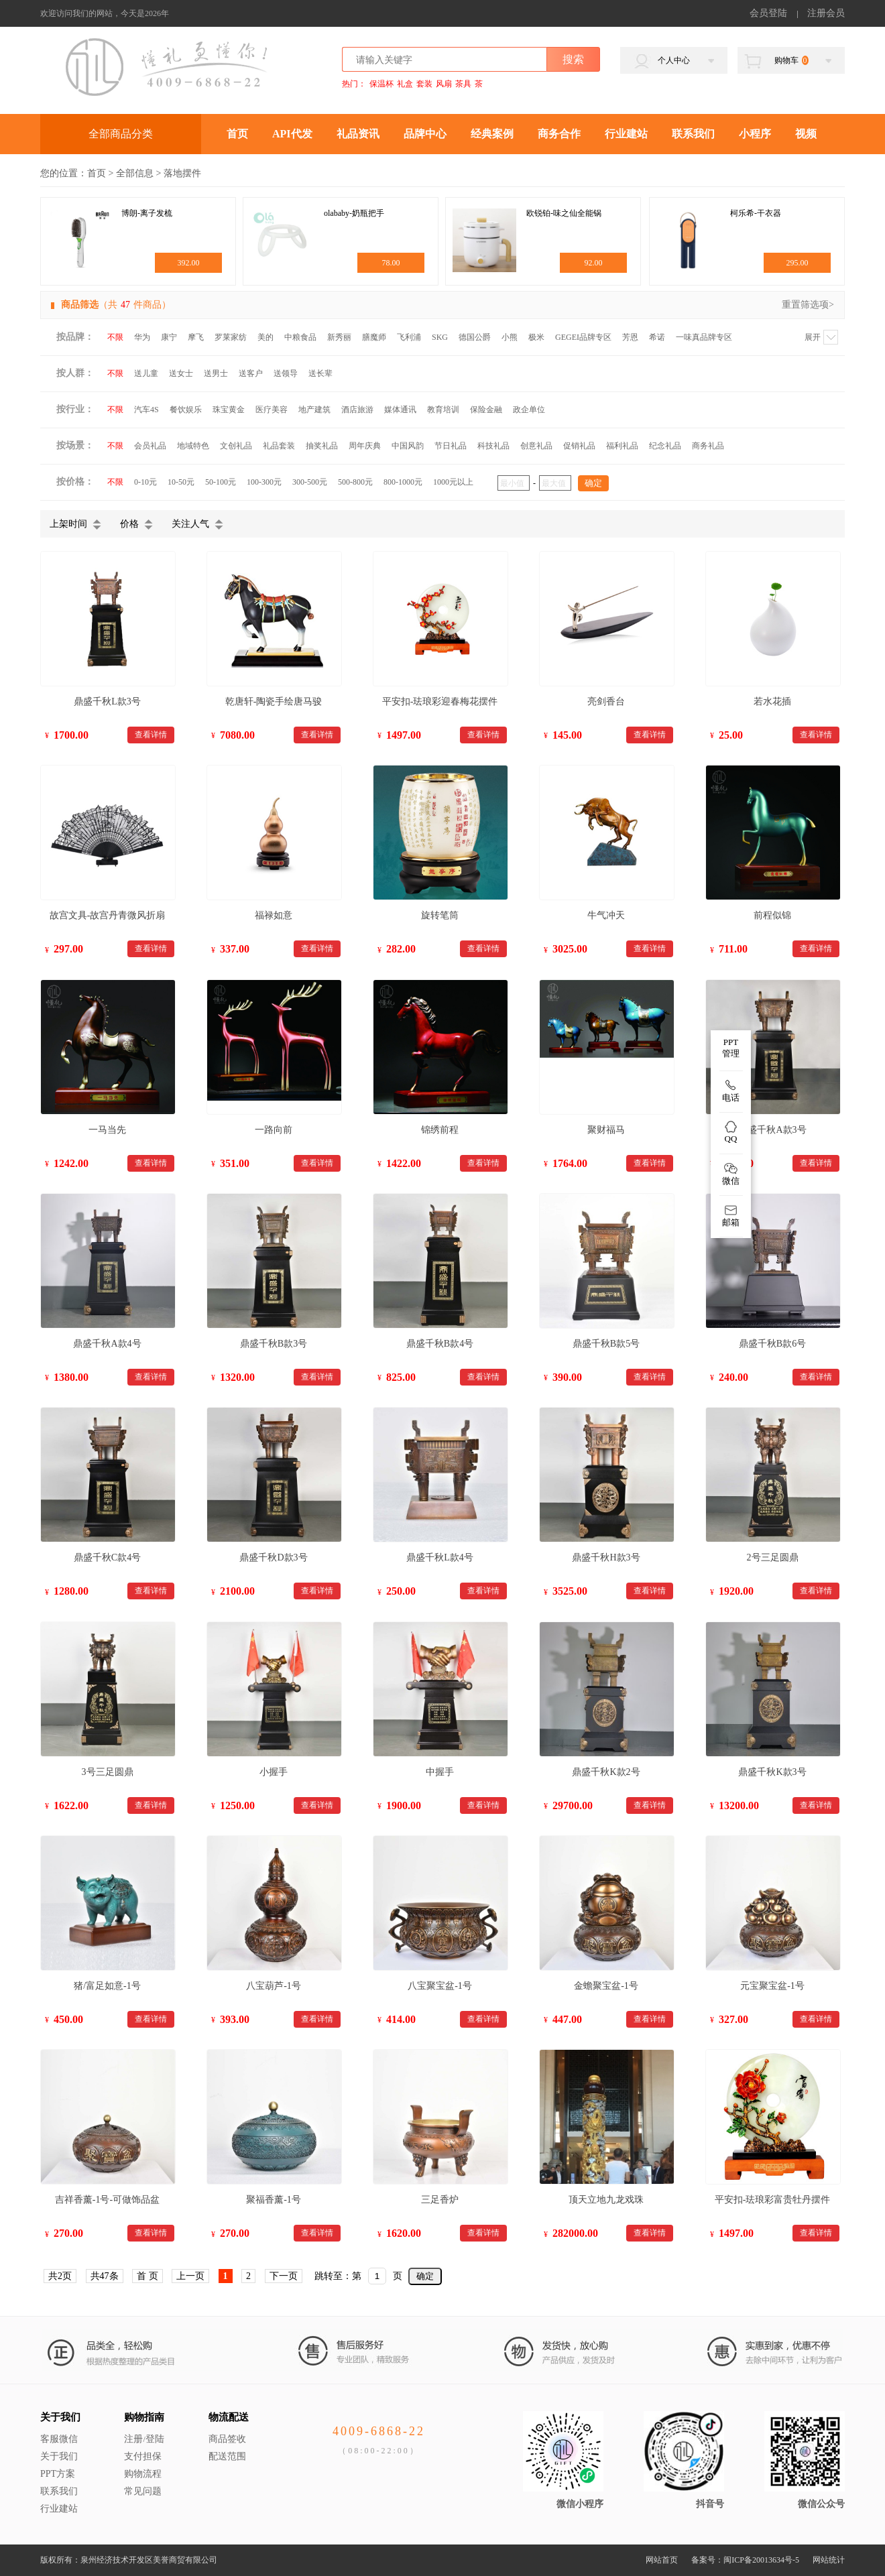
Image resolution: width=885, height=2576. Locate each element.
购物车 (791, 60)
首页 (237, 133)
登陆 (154, 2439)
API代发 (292, 133)
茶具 (463, 83)
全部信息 (135, 173)
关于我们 (60, 2417)
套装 (424, 83)
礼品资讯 (358, 133)
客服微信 (59, 2439)
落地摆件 (182, 173)
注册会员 (826, 13)
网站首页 (662, 2560)
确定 (425, 2276)
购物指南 (144, 2417)
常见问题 (143, 2491)
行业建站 (626, 133)
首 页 (147, 2276)
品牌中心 (425, 133)
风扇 (444, 83)
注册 (133, 2439)
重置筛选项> (808, 305)
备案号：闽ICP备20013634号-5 (745, 2560)
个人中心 (674, 60)
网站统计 (829, 2560)
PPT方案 (57, 2474)
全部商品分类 (120, 133)
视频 (806, 133)
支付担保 (143, 2456)
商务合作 (559, 133)
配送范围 (227, 2456)
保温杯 (381, 83)
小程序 (755, 133)
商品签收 (227, 2439)
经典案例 (492, 133)
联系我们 (693, 133)
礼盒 (405, 83)
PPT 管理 (731, 1047)
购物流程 (143, 2474)
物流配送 (229, 2417)
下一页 (284, 2276)
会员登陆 (768, 13)
